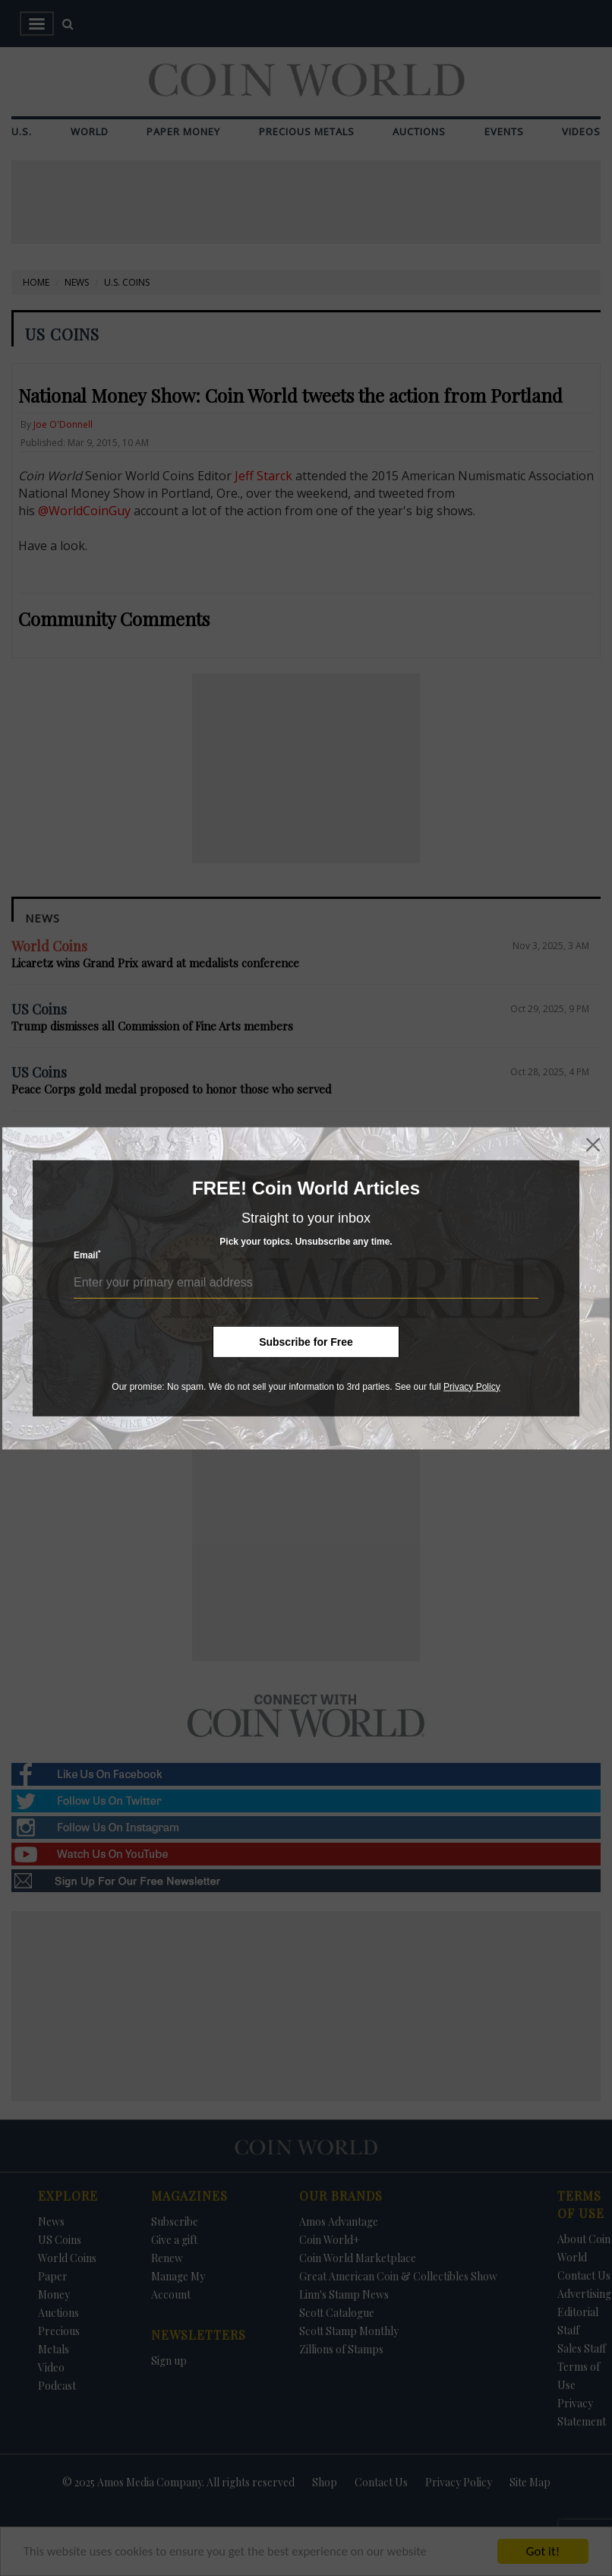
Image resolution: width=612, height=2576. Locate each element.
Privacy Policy (471, 1386)
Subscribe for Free (306, 1341)
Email (87, 1255)
